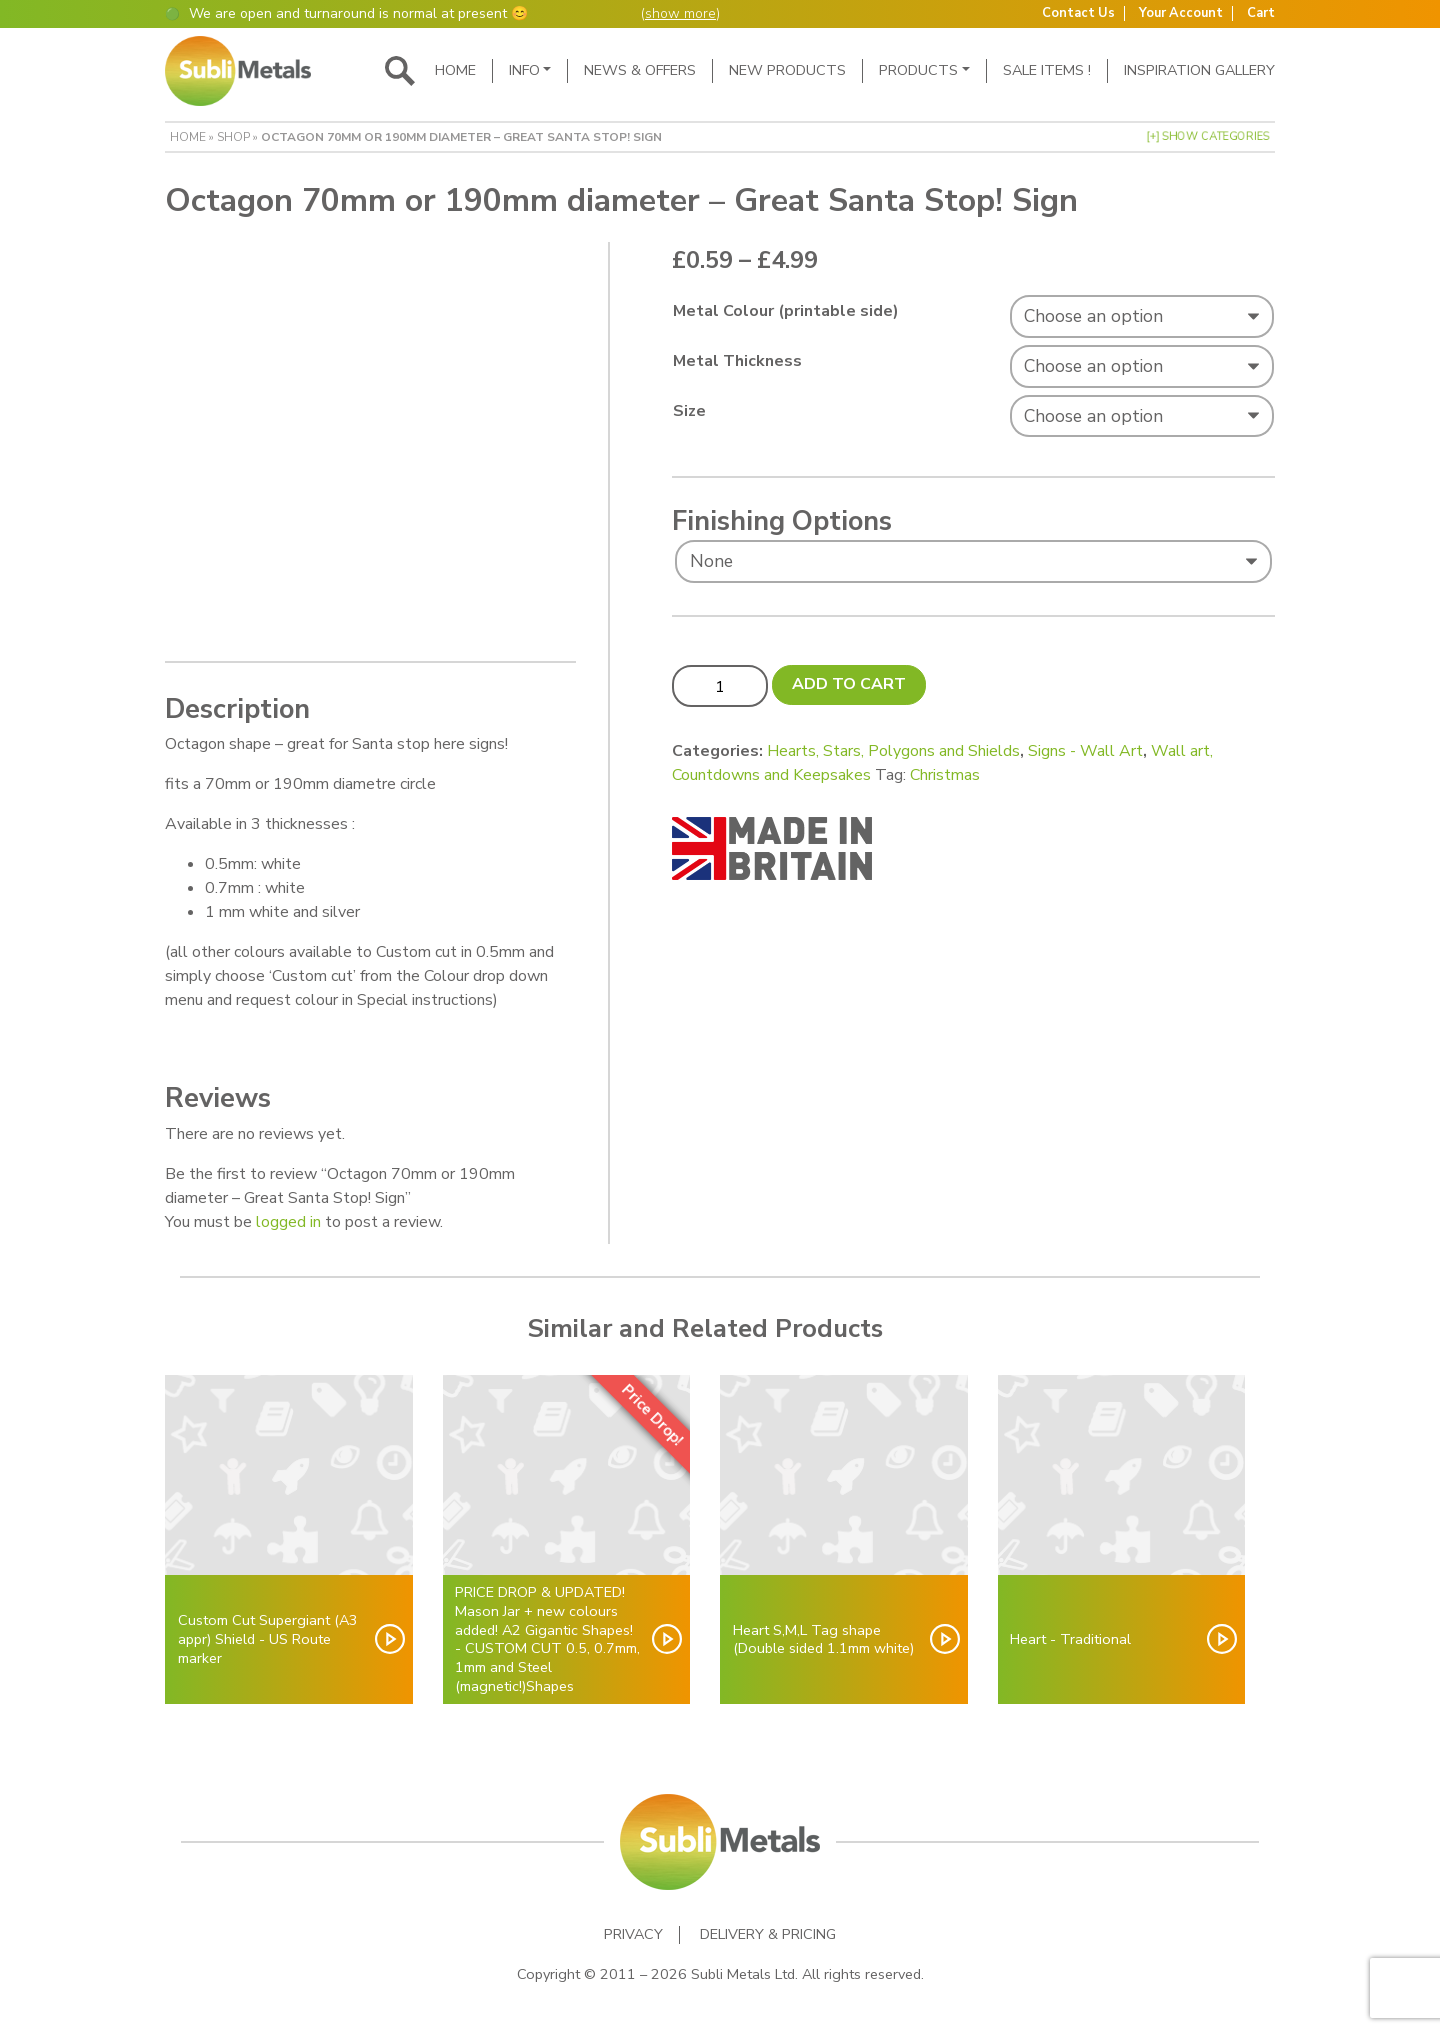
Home (455, 70)
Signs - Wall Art (1085, 751)
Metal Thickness (737, 361)
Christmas (945, 775)
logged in (288, 1222)
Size (689, 411)
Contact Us (1078, 13)
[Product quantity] (720, 686)
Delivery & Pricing (768, 1934)
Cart (1261, 13)
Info (524, 70)
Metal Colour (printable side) (786, 311)
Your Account (1181, 13)
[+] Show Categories (1208, 136)
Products (918, 70)
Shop (233, 137)
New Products (787, 70)
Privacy (633, 1934)
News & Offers (640, 70)
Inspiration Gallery (1199, 70)
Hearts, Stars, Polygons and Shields (893, 751)
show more (680, 13)
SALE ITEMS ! (1047, 70)
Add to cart (849, 684)
